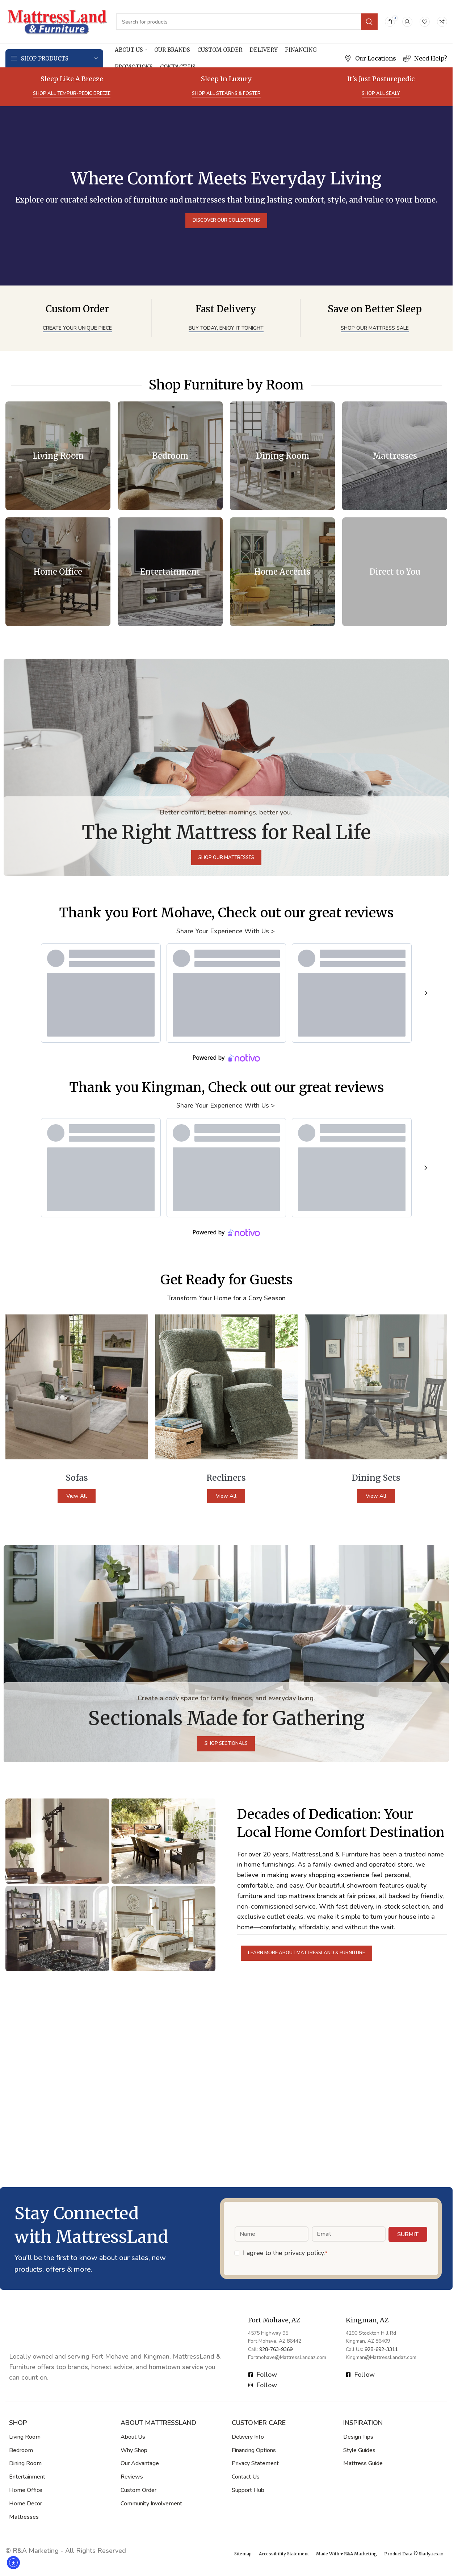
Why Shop (134, 2303)
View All (76, 1496)
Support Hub (248, 2343)
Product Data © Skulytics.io (414, 2406)
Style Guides (359, 2303)
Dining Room (25, 2316)
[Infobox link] (370, 58)
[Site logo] (57, 21)
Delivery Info (248, 2289)
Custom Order (138, 2343)
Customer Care (259, 2275)
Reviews (132, 2330)
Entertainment (27, 2330)
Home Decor (25, 2356)
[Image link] (61, 2166)
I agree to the (285, 2105)
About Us (133, 2289)
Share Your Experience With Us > (226, 931)
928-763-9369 (276, 2201)
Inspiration (363, 2275)
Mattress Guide (363, 2316)
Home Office (25, 2343)
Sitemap (243, 2406)
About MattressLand (158, 2275)
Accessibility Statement (284, 2406)
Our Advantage (140, 2316)
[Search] (247, 21)
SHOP (18, 2275)
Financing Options (254, 2303)
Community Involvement (151, 2356)
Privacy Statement (255, 2316)
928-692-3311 (381, 2201)
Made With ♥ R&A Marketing (346, 2406)
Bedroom (21, 2303)
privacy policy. (304, 2105)
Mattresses (24, 2369)
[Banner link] (57, 455)
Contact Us (246, 2330)
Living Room (25, 2289)
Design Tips (358, 2289)
